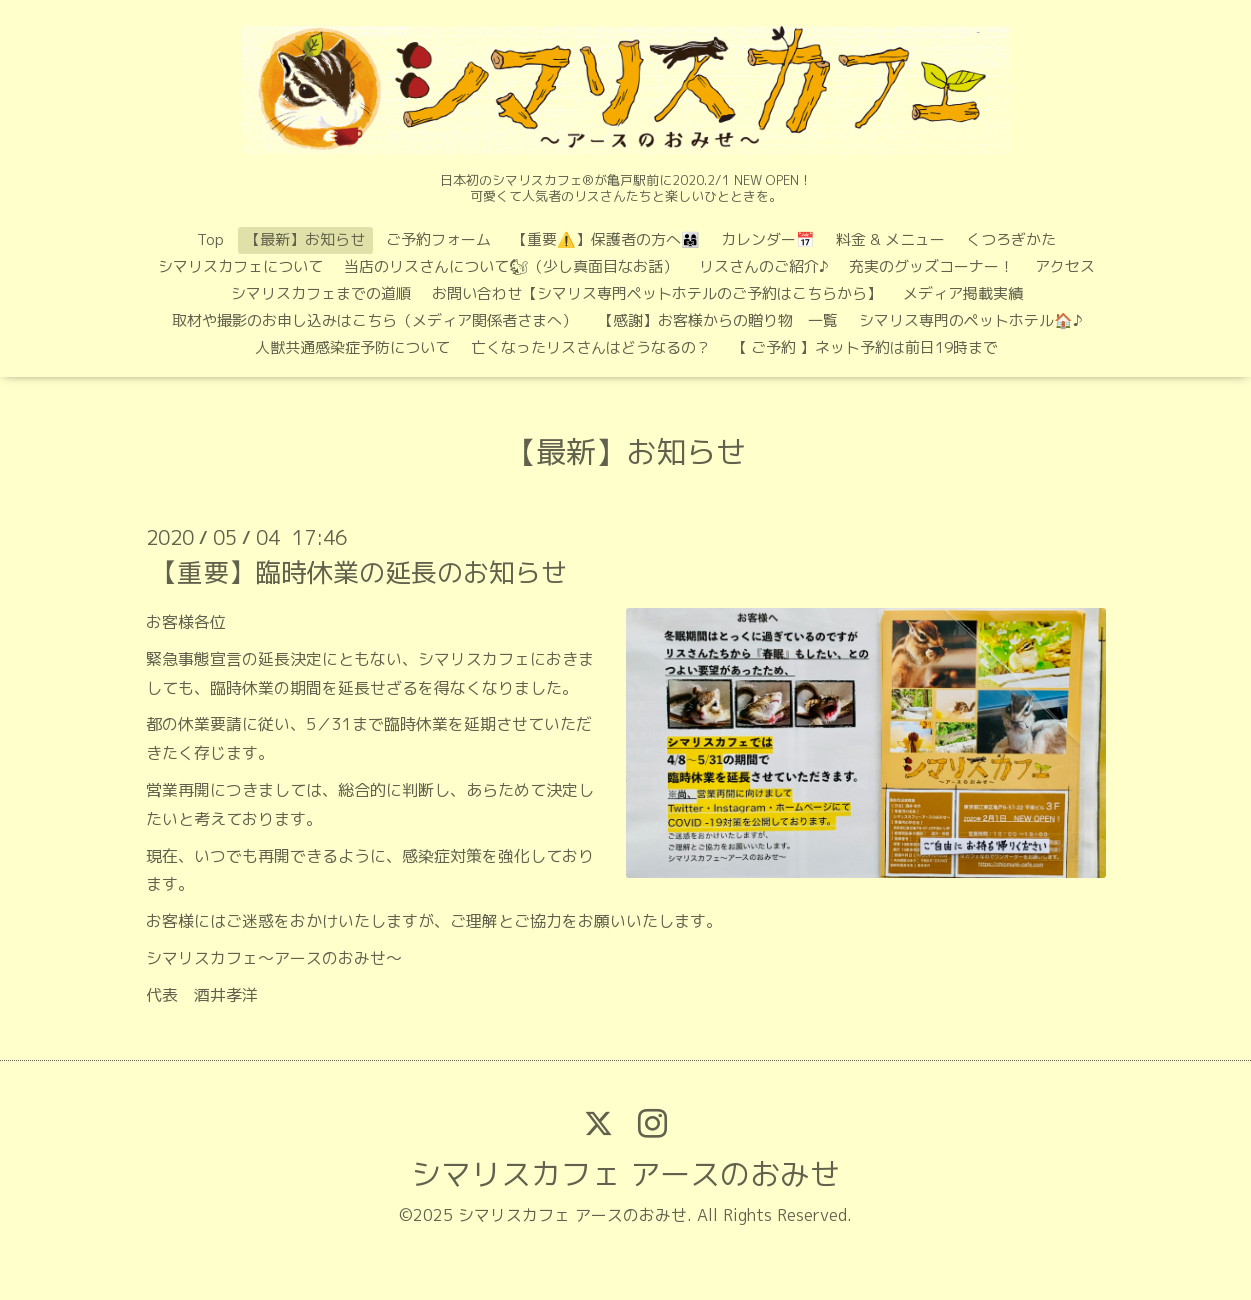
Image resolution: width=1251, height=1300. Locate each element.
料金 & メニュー (890, 239)
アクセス (1065, 266)
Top (210, 239)
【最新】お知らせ (305, 239)
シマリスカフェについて (240, 266)
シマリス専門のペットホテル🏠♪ (970, 320)
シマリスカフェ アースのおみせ (625, 1174)
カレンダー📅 (768, 239)
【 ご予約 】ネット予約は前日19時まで (865, 347)
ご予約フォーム (438, 239)
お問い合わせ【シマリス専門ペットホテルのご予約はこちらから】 (657, 293)
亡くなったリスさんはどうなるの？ (591, 347)
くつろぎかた (1011, 239)
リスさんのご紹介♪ (763, 266)
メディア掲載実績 (963, 293)
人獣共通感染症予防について (352, 347)
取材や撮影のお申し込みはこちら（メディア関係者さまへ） (374, 320)
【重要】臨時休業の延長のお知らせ (359, 572)
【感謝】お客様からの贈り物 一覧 (718, 320)
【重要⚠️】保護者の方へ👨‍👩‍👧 (606, 239)
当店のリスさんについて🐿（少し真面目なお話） (511, 266)
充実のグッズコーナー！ (931, 266)
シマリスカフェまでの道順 (321, 293)
